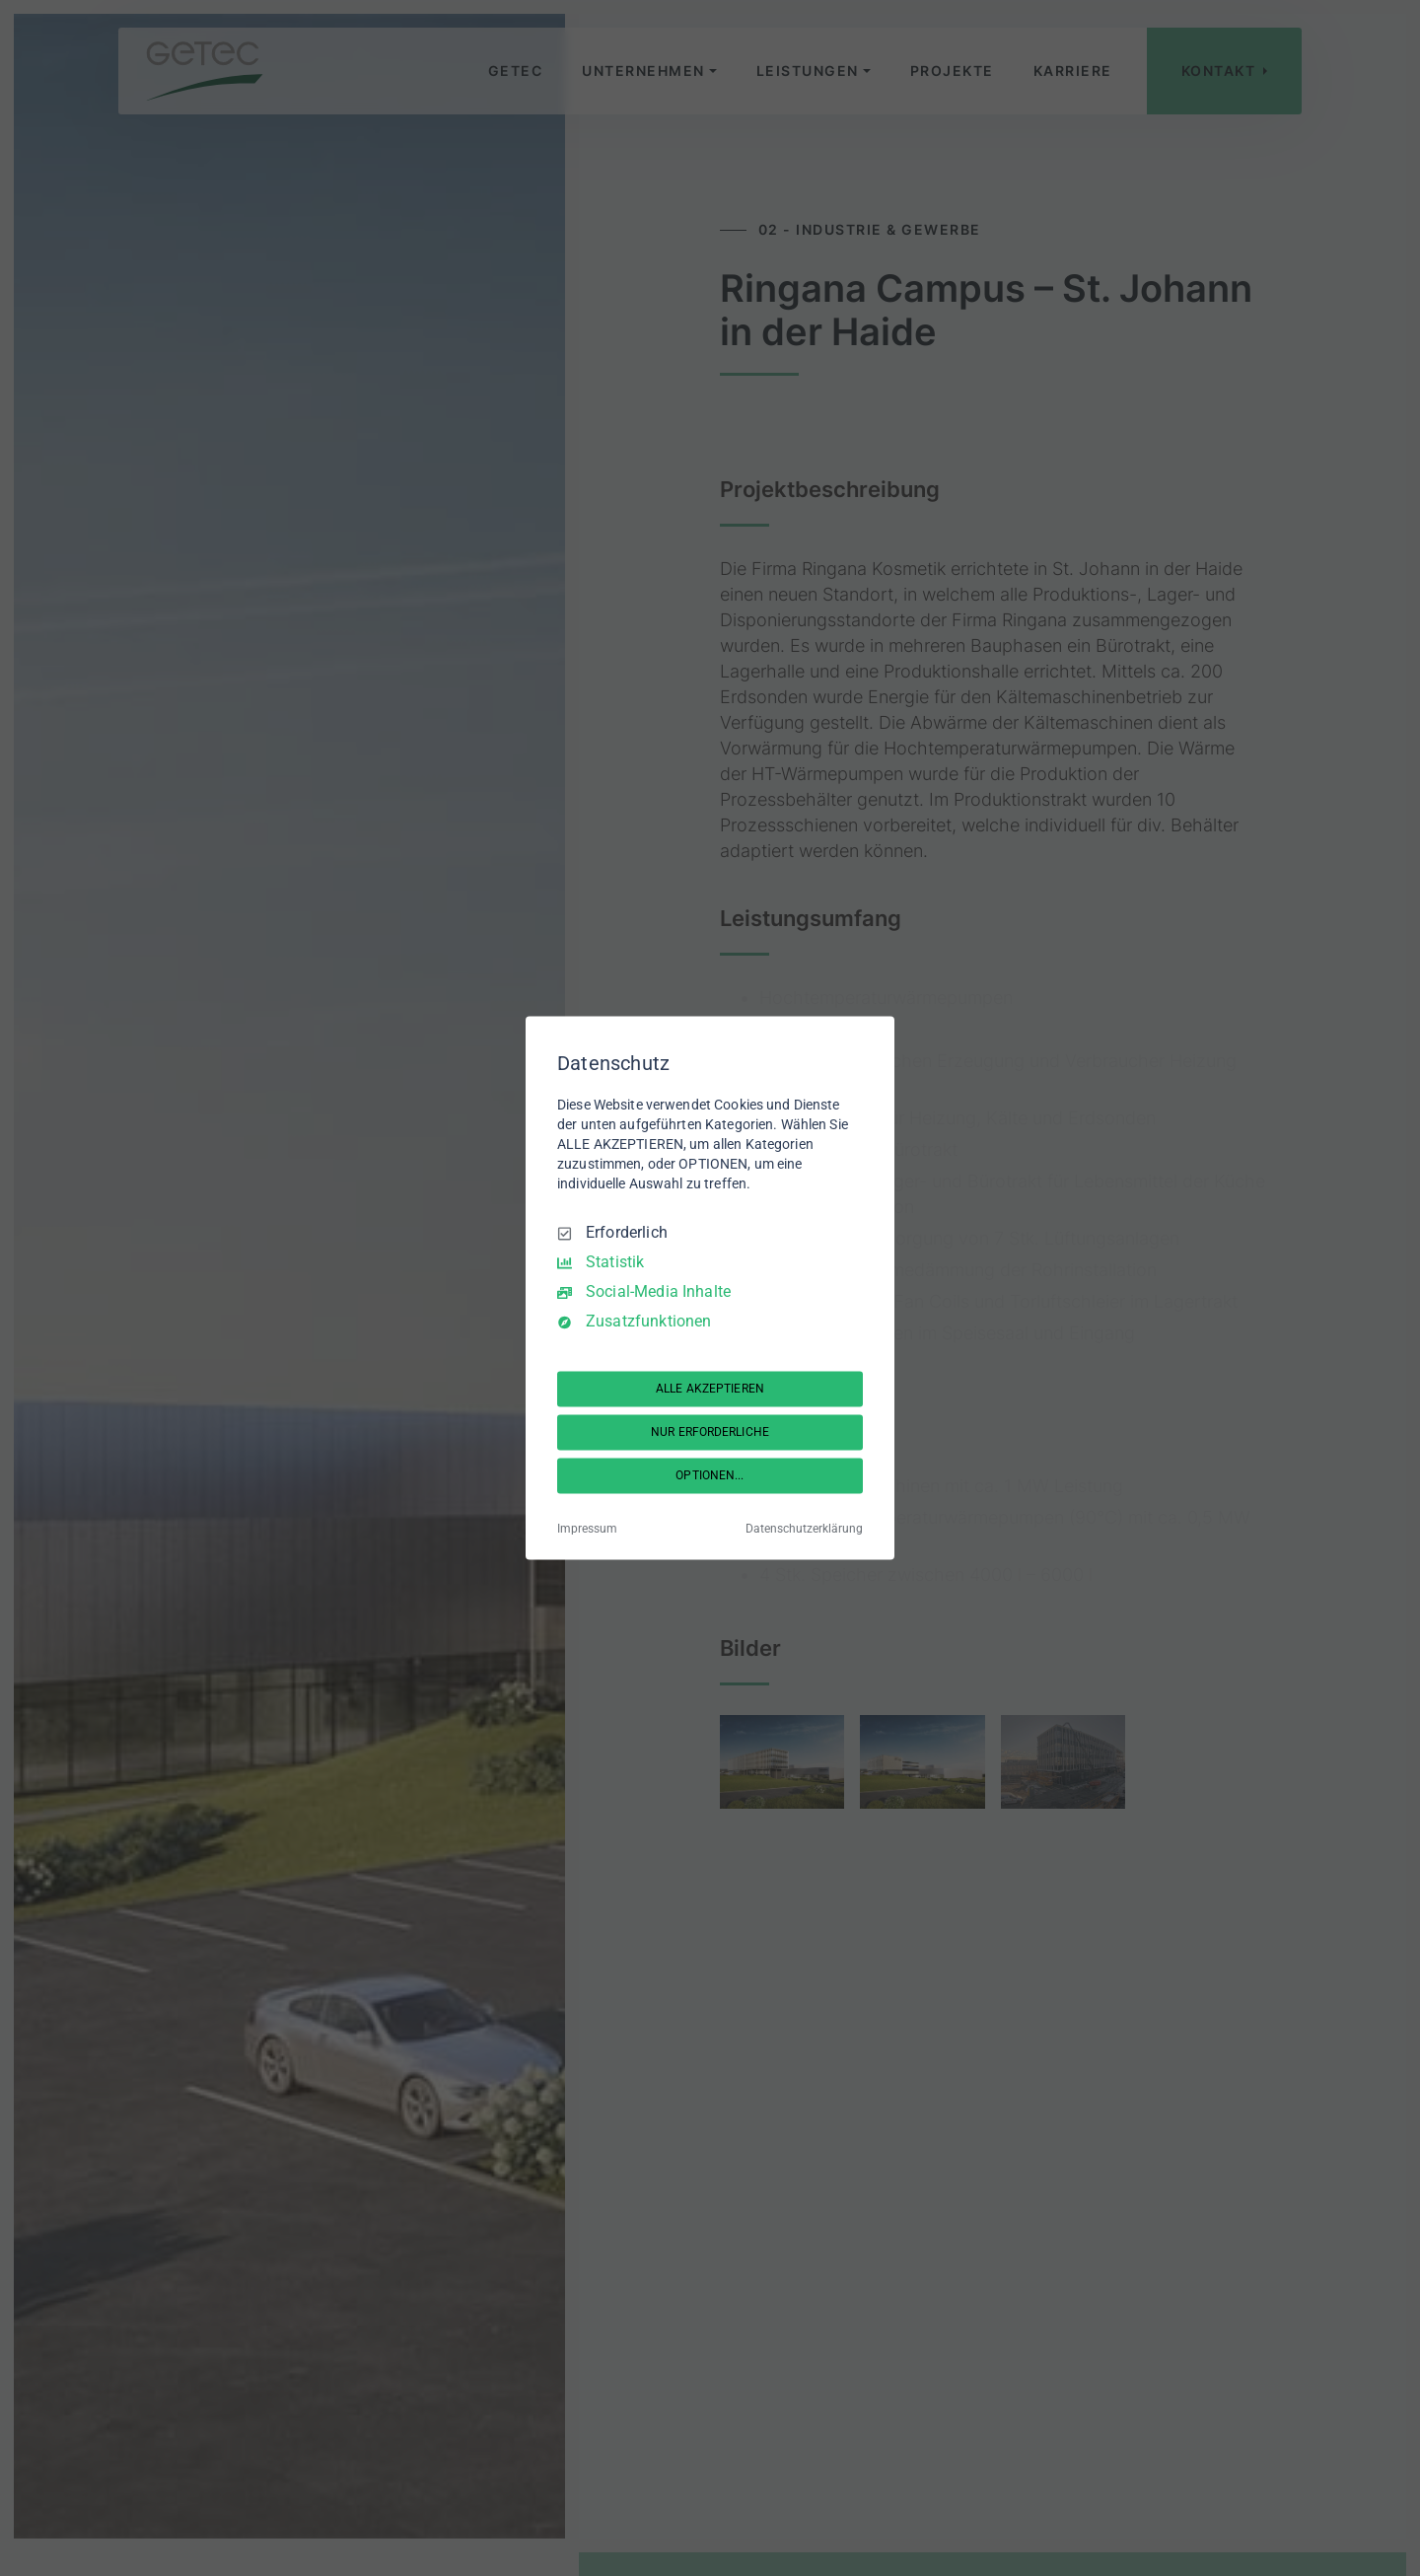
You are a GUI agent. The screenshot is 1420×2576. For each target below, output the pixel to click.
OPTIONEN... (709, 1475)
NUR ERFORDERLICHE (710, 1432)
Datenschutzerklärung (804, 1530)
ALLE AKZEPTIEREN (710, 1388)
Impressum (587, 1530)
